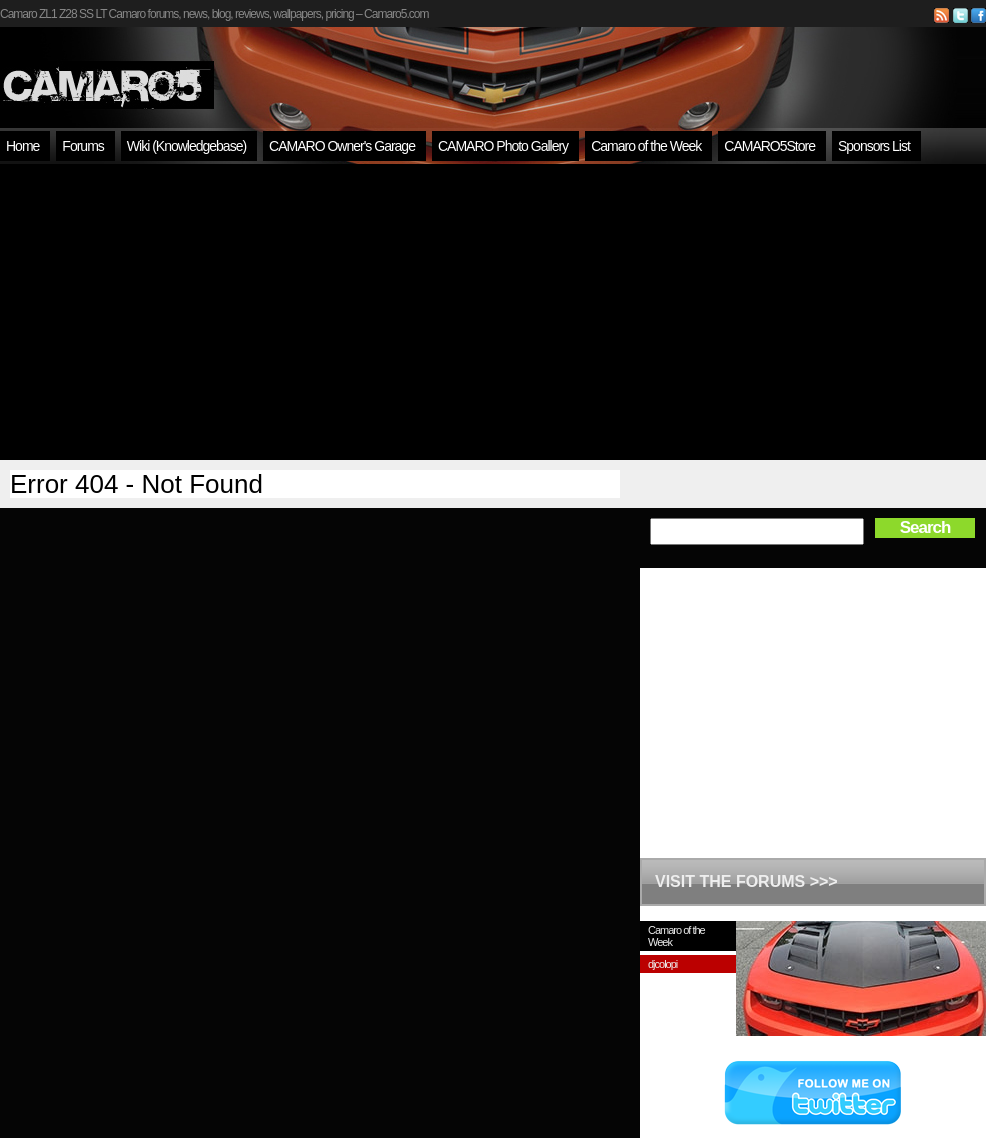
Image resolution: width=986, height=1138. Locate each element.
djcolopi (662, 964)
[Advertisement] (493, 312)
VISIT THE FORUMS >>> (746, 881)
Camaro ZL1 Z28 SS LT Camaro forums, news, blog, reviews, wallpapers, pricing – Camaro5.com (214, 14)
